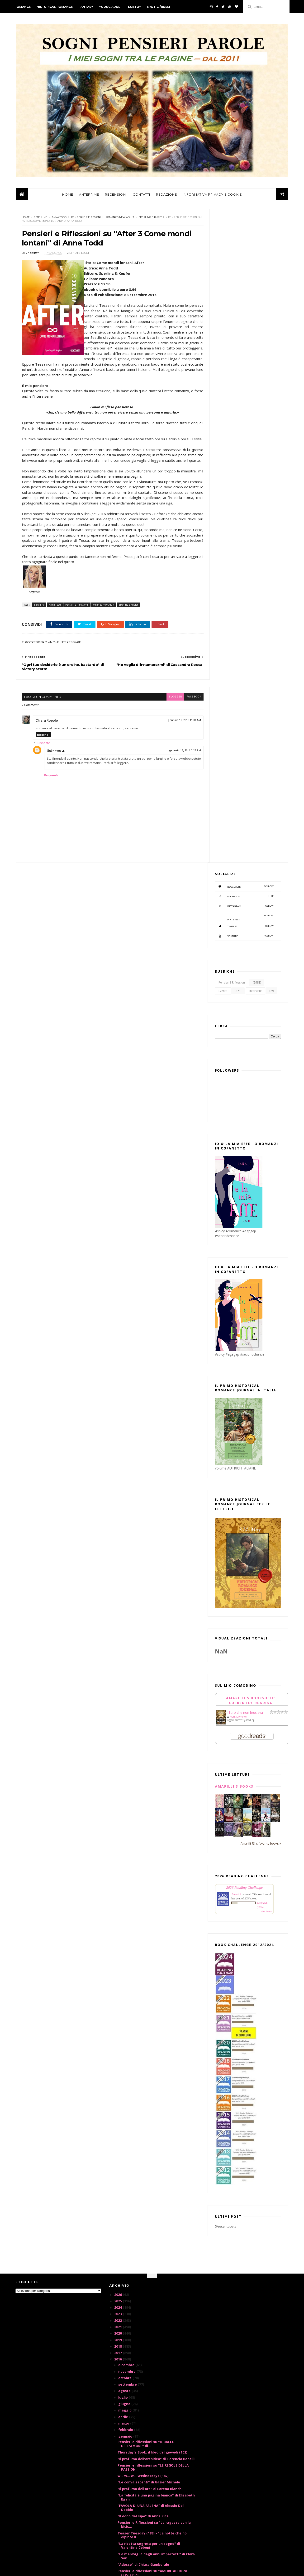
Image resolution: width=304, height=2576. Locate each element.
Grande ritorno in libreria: (139, 2465)
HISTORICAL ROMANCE (56, 7)
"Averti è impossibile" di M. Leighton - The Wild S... (154, 2381)
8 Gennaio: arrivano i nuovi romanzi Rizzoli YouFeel (154, 2433)
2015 (118, 2527)
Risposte (43, 772)
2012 (118, 2547)
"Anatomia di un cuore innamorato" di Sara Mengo (154, 2423)
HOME (67, 196)
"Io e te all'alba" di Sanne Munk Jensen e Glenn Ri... (152, 2026)
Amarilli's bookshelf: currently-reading (251, 1050)
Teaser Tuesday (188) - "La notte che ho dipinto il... (152, 1885)
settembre (128, 1734)
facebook (183, 726)
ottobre (125, 1728)
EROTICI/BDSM (159, 7)
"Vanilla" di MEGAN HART (139, 2161)
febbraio (126, 1780)
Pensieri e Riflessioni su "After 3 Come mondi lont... (150, 2333)
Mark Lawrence (238, 1066)
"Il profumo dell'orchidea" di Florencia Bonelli (156, 1809)
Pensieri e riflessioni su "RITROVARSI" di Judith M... (151, 2474)
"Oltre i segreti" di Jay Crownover (146, 2459)
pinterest (244, 265)
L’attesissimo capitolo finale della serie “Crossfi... (151, 1954)
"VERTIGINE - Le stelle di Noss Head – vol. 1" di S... (155, 2037)
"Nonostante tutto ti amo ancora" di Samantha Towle (149, 2360)
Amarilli (236, 1243)
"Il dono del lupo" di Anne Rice (143, 1866)
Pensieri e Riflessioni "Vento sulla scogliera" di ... (155, 2257)
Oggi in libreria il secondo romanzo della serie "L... (152, 2505)
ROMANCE (23, 7)
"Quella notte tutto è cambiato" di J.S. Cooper (150, 2495)
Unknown (54, 780)
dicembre (126, 1715)
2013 (118, 2540)
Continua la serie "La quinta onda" (147, 2452)
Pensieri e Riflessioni (85, 219)
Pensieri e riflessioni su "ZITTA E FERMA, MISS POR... (156, 2047)
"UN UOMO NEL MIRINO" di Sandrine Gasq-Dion (153, 1999)
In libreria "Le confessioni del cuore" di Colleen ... (151, 2112)
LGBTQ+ (135, 7)
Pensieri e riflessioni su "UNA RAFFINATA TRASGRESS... (152, 1971)
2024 (118, 1657)
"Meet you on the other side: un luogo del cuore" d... (153, 1933)
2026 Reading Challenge (244, 1237)
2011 (118, 2553)
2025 (118, 1651)
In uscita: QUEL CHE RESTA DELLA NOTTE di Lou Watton (154, 2246)
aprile (123, 1767)
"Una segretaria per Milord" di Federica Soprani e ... (151, 2064)
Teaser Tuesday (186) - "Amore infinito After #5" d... (156, 2267)
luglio (123, 1747)
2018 (118, 1696)
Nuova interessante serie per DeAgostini (153, 2307)
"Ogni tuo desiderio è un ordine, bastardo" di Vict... (156, 2343)
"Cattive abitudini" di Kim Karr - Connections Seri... (156, 2392)
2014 (118, 2534)
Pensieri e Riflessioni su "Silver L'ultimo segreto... (151, 2402)
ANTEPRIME (89, 196)
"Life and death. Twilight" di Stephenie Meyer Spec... (151, 2278)
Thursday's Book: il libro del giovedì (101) (152, 2018)
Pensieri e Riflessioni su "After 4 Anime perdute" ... (151, 2230)
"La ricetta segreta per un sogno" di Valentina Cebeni (149, 1896)
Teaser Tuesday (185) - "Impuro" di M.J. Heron (151, 2412)
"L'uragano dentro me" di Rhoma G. (148, 2185)
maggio (125, 1760)
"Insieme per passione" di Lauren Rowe (151, 2144)
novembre (127, 1721)
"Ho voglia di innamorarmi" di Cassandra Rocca (152, 2322)
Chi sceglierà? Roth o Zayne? (142, 2191)
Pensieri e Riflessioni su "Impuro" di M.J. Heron (151, 2136)
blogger (164, 726)
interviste (256, 340)
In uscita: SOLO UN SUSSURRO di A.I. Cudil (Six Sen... (156, 2153)
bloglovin (244, 236)
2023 (118, 1664)
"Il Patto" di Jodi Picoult (138, 2178)
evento (223, 340)
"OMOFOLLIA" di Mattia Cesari (143, 2083)
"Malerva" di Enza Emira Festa (143, 2211)
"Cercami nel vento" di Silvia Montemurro (153, 2314)
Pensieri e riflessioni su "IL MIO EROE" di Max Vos (156, 2516)
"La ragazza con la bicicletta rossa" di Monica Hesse (150, 2219)
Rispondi (43, 764)
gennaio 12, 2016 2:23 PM (175, 780)
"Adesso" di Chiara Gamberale (143, 1914)
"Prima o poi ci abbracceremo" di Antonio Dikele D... (153, 1982)
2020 (118, 1683)
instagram (244, 255)
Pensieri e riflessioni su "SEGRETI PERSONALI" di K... (156, 2371)
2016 (118, 1709)
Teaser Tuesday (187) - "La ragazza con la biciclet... (154, 2102)
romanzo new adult (119, 219)
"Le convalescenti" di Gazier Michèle (149, 1832)
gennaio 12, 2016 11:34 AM (174, 749)
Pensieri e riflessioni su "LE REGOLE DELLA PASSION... (153, 1817)
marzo (124, 1773)
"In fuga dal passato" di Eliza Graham (150, 2121)
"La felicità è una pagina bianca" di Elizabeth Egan (156, 1847)
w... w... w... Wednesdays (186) (143, 2055)
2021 (118, 1677)
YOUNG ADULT (111, 7)
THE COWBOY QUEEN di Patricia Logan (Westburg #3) (150, 2288)
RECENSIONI (116, 196)
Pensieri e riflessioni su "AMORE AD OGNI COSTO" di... (152, 1923)
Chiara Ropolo (46, 750)
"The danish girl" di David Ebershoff (148, 1990)
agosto (125, 1741)
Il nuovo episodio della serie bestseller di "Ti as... (155, 1944)
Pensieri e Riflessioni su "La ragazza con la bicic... (154, 1875)
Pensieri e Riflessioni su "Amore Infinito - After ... (153, 2009)
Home (25, 219)
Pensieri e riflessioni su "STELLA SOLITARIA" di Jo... (155, 2170)
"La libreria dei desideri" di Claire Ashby (151, 2127)
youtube (244, 285)
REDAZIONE (166, 196)
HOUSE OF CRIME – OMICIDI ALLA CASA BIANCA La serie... (156, 2444)
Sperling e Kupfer (151, 219)
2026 (118, 1645)
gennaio (125, 1786)
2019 (118, 1690)
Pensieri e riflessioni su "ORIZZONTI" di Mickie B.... (151, 2091)
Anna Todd (59, 219)
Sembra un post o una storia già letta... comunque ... (151, 2484)
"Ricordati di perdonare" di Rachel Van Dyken (156, 2198)
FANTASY (87, 7)
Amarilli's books (234, 1136)
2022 (118, 1670)
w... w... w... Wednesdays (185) (143, 2238)
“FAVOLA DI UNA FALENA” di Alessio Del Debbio (151, 1858)
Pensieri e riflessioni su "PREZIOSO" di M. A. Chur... (154, 2299)
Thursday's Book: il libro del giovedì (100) (152, 2204)
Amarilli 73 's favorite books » (261, 1193)
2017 (118, 1703)
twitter (244, 275)
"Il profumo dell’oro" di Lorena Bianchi (150, 1839)
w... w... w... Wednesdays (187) (143, 1826)
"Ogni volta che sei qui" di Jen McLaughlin (153, 2352)
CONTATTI (141, 196)
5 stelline (40, 219)
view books (266, 1261)
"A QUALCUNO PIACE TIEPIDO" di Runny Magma (150, 2075)
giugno (124, 1754)
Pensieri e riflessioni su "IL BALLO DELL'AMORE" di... (146, 1794)
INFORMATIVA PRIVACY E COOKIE (212, 196)
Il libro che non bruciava (245, 1062)
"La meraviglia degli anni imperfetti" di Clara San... (156, 1906)
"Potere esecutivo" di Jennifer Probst (149, 1963)
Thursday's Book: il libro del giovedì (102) (152, 1802)
